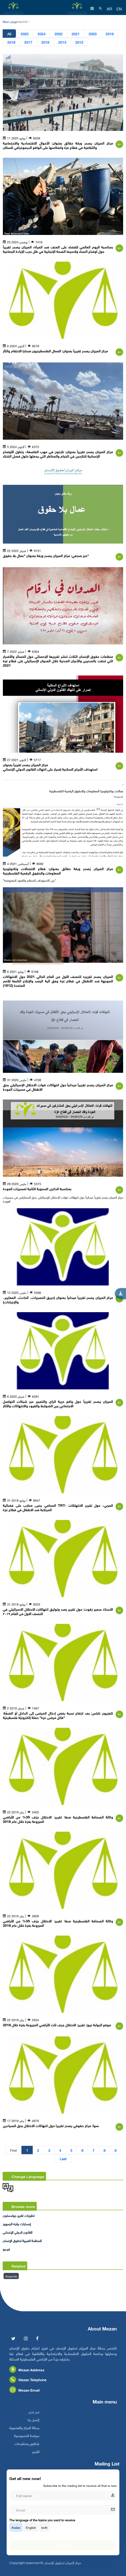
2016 (45, 42)
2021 (76, 33)
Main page (10, 21)
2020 (93, 33)
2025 (25, 33)
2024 (42, 33)
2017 (28, 42)
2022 (59, 33)
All (9, 33)
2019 (110, 33)
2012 (79, 42)
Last (63, 2158)
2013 (62, 42)
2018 (11, 42)
